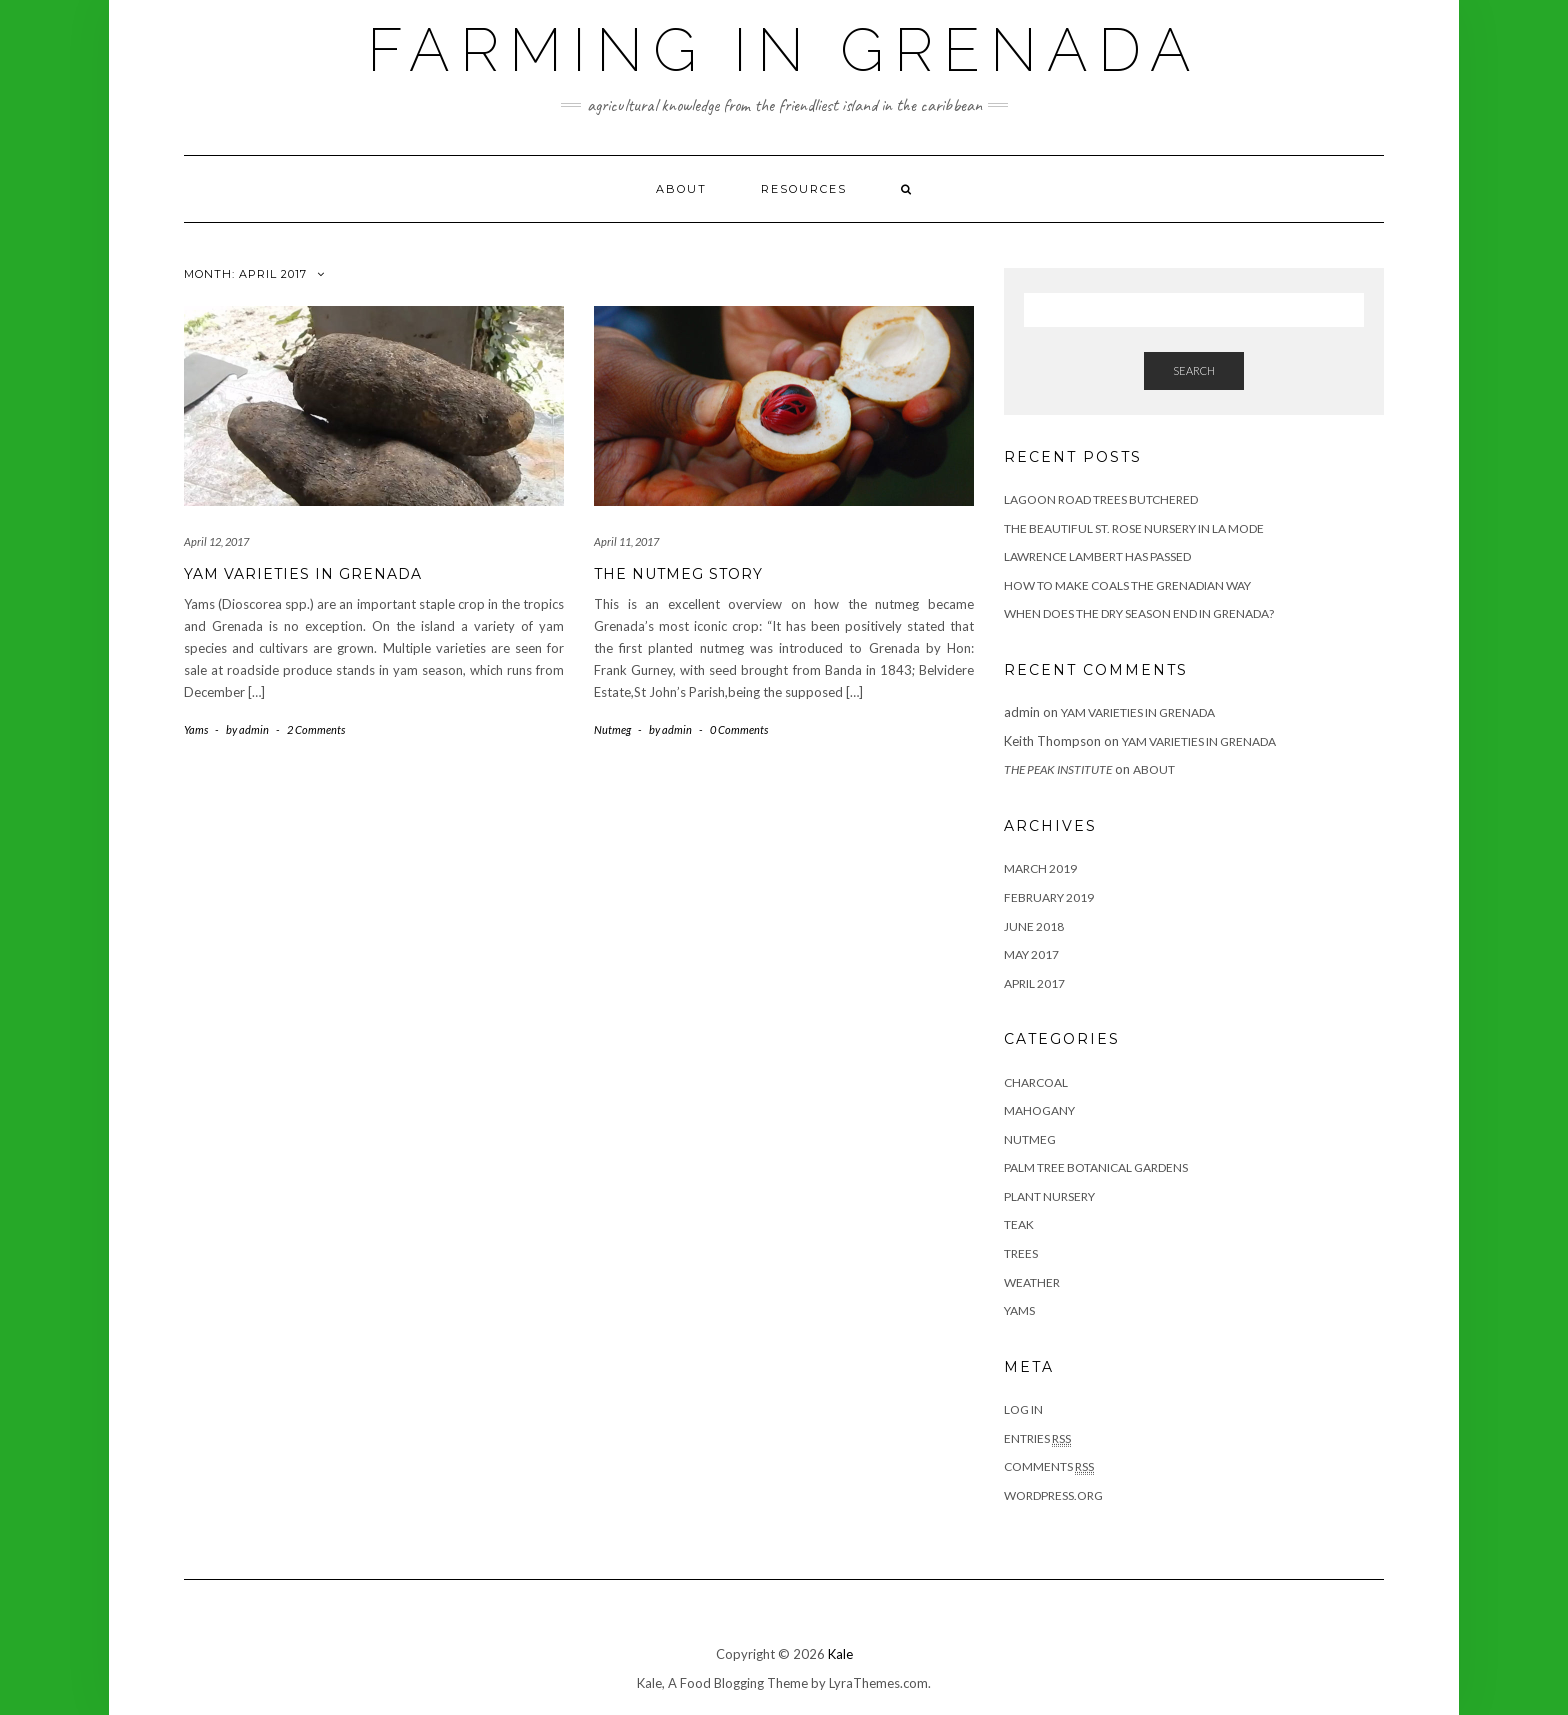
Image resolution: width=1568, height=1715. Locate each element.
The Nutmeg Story (678, 574)
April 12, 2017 (216, 541)
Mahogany (1039, 1110)
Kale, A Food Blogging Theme (722, 1683)
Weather (1032, 1282)
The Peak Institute (1058, 769)
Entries (1037, 1439)
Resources (804, 189)
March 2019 (1040, 868)
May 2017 (1031, 954)
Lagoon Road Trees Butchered (1101, 499)
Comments (1049, 1467)
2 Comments (316, 729)
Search (1194, 370)
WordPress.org (1053, 1495)
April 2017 (1034, 983)
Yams (196, 729)
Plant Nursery (1049, 1196)
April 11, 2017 (626, 541)
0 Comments (739, 729)
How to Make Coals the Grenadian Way (1127, 585)
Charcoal (1036, 1082)
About (681, 189)
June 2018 (1034, 926)
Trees (1021, 1253)
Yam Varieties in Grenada (303, 574)
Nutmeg (612, 729)
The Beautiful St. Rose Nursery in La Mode (1134, 528)
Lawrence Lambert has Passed (1097, 556)
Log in (1023, 1409)
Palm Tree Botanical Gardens (1096, 1167)
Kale (840, 1654)
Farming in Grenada (784, 50)
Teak (1019, 1224)
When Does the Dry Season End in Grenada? (1139, 613)
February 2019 (1049, 897)
